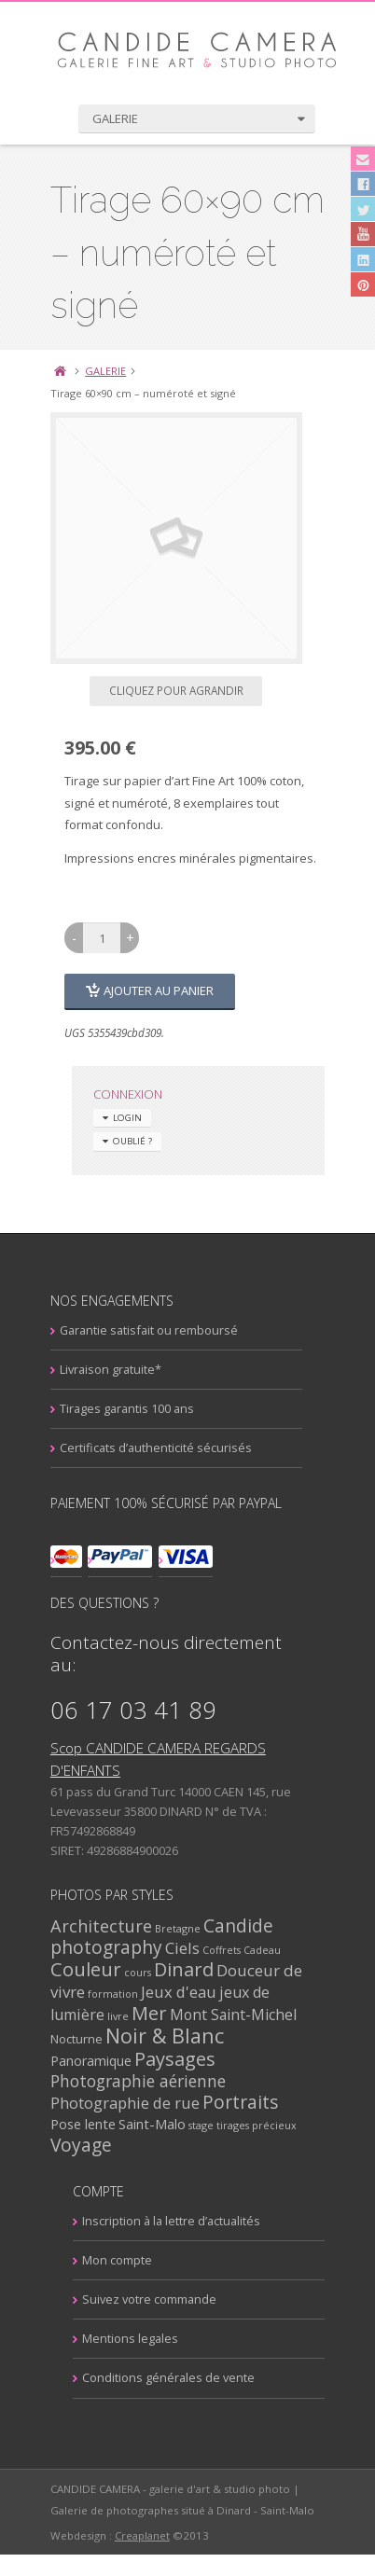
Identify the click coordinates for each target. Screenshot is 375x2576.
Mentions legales (119, 2339)
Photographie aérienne (149, 2081)
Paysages (186, 2058)
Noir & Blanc (176, 2035)
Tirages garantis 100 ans (138, 1409)
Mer (160, 2013)
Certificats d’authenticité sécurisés (167, 1448)
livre (129, 2016)
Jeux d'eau (190, 1991)
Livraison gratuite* (122, 1370)
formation (124, 1994)
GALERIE (117, 371)
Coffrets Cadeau (253, 1950)
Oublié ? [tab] (119, 1142)
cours (148, 1972)
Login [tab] (114, 1119)
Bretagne (189, 1928)
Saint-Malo (163, 2123)
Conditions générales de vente (157, 2378)
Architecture (112, 1925)
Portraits (251, 2102)
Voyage (92, 2144)
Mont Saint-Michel (244, 2014)
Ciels (193, 1948)
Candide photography (173, 1937)
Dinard (195, 1969)
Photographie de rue (136, 2102)
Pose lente (94, 2123)
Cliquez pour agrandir (187, 690)
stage (212, 2125)
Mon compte (106, 2260)
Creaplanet (153, 2557)
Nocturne (88, 2038)
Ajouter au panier (156, 990)
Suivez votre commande (138, 2300)
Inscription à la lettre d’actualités (160, 2221)
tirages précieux (268, 2125)
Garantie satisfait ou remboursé (160, 1331)
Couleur (97, 1969)
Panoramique (102, 2061)
